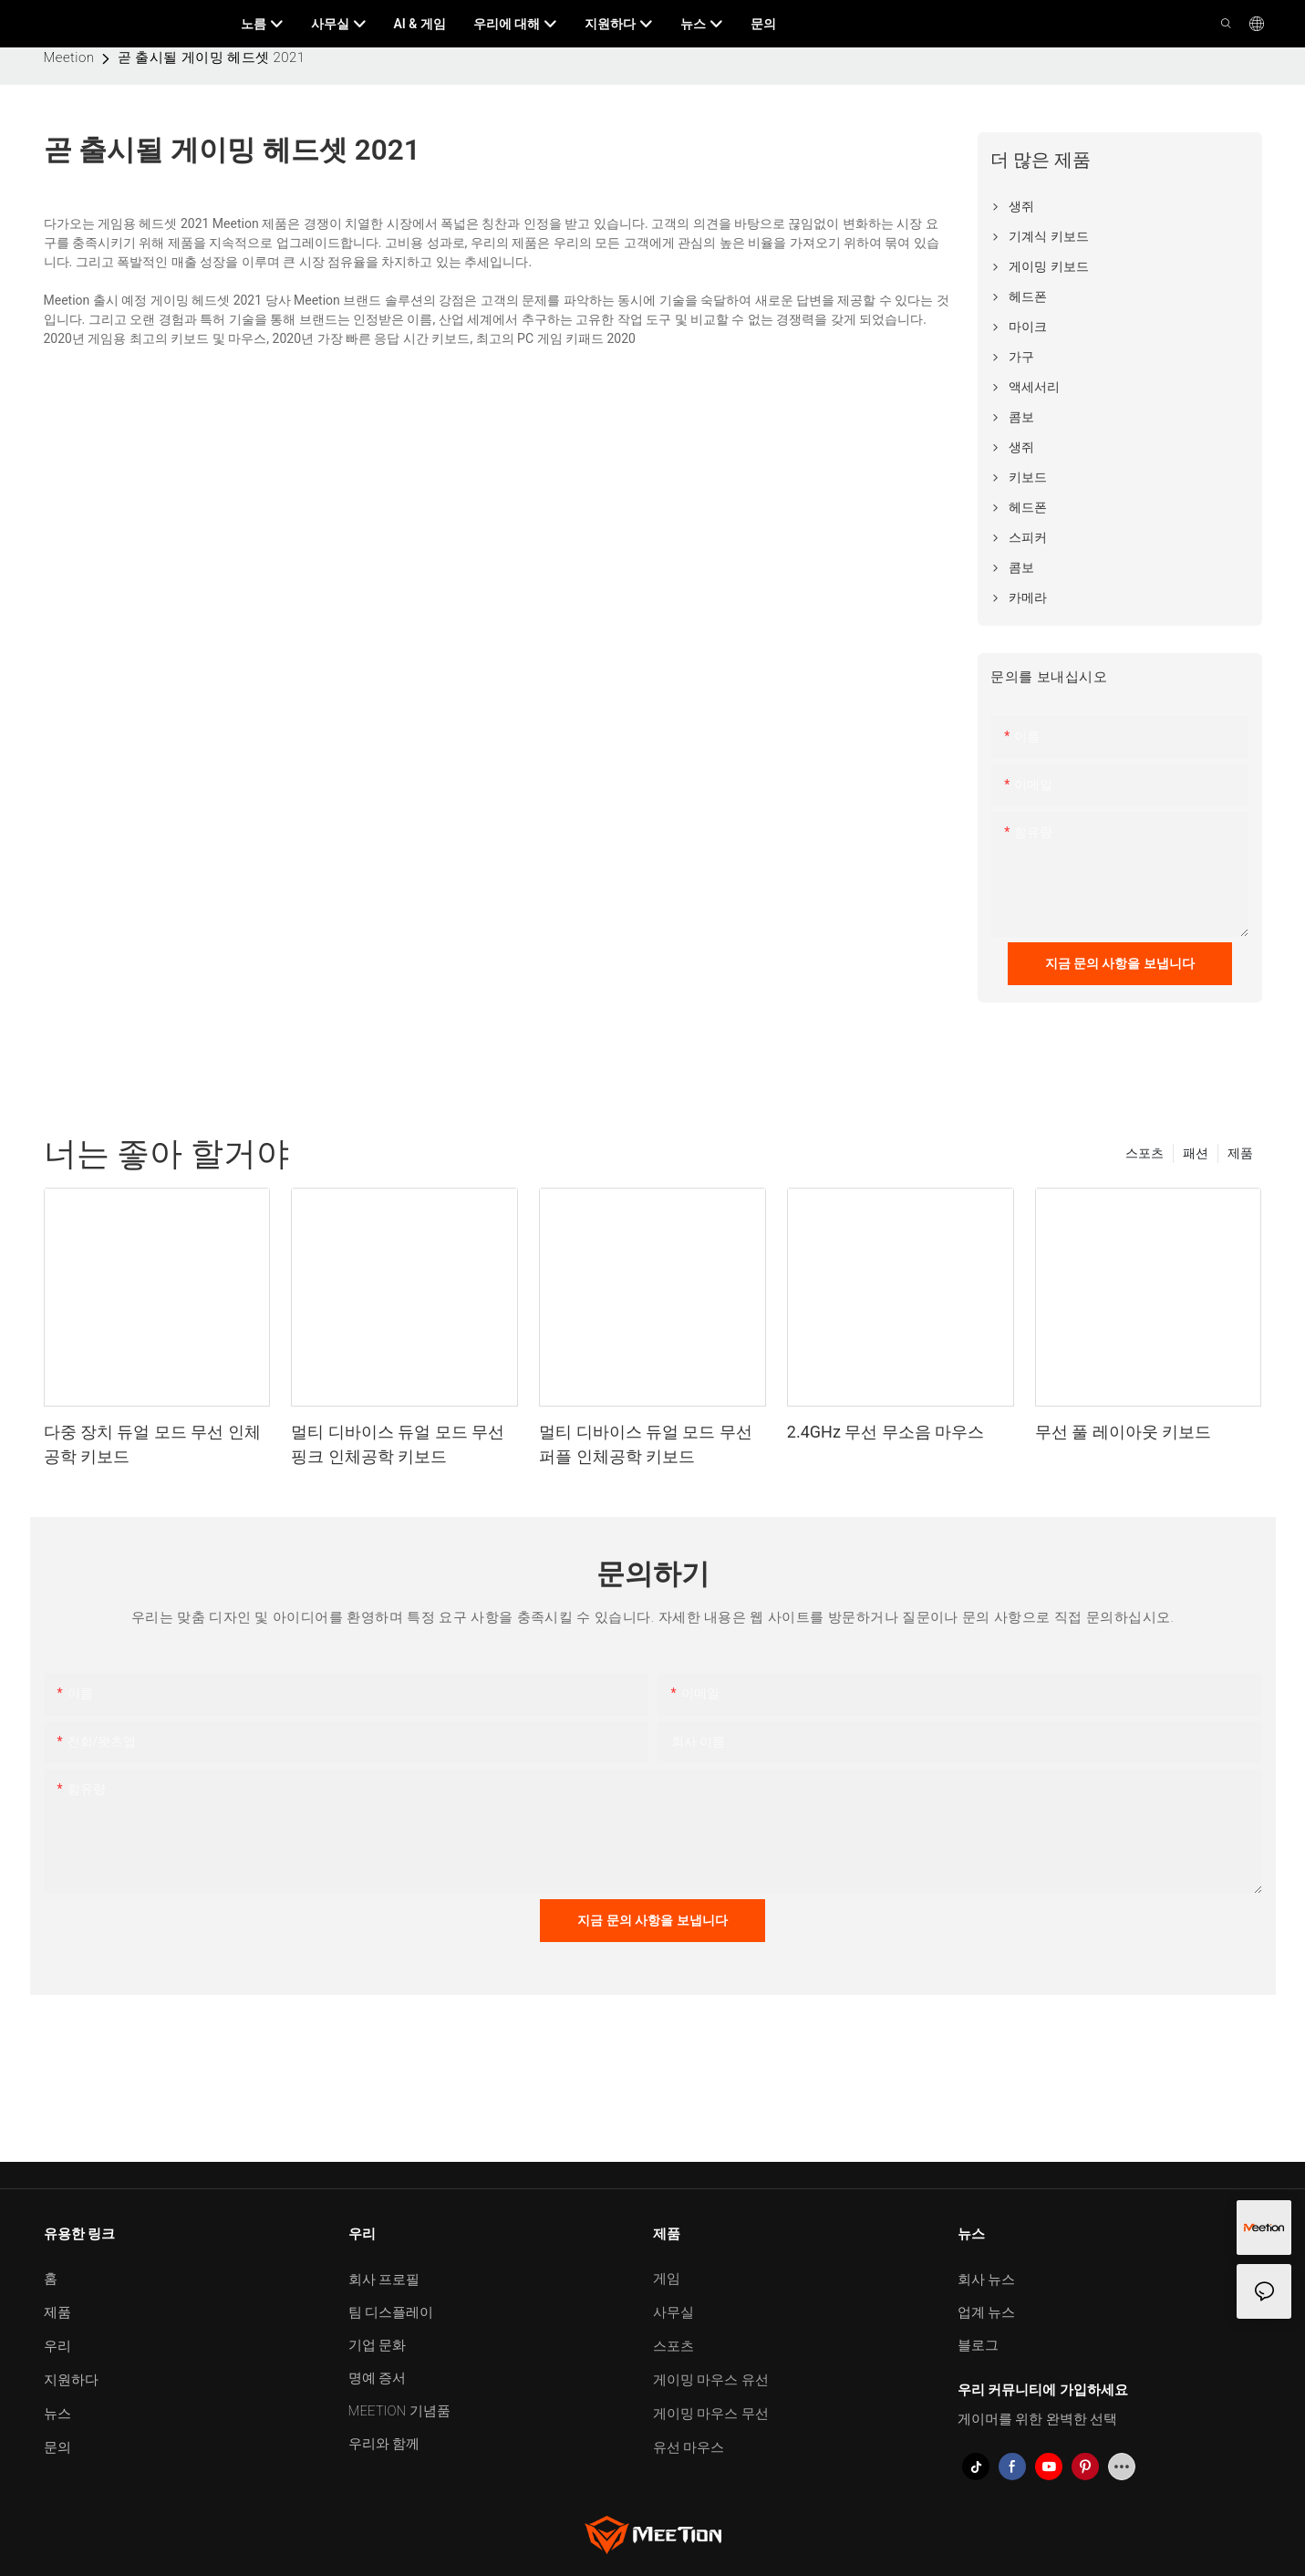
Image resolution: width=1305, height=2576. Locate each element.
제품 (1240, 1153)
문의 (57, 2447)
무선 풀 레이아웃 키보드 (1123, 1431)
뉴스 (57, 2413)
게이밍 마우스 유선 (711, 2380)
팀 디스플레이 (391, 2312)
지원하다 (71, 2380)
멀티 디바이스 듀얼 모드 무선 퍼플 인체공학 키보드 (645, 1444)
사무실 (673, 2312)
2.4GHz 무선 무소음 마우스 (885, 1431)
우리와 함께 (384, 2444)
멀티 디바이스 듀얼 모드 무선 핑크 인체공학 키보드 (397, 1444)
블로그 (978, 2345)
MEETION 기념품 (399, 2411)
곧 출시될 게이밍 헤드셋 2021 (212, 57)
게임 (666, 2278)
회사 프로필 (384, 2279)
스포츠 (1144, 1153)
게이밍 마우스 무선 (711, 2413)
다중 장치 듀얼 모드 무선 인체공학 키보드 (152, 1444)
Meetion (69, 57)
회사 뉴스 (987, 2279)
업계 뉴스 (987, 2312)
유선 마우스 (689, 2447)
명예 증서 (377, 2378)
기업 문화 (377, 2345)
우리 (57, 2346)
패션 (1195, 1153)
